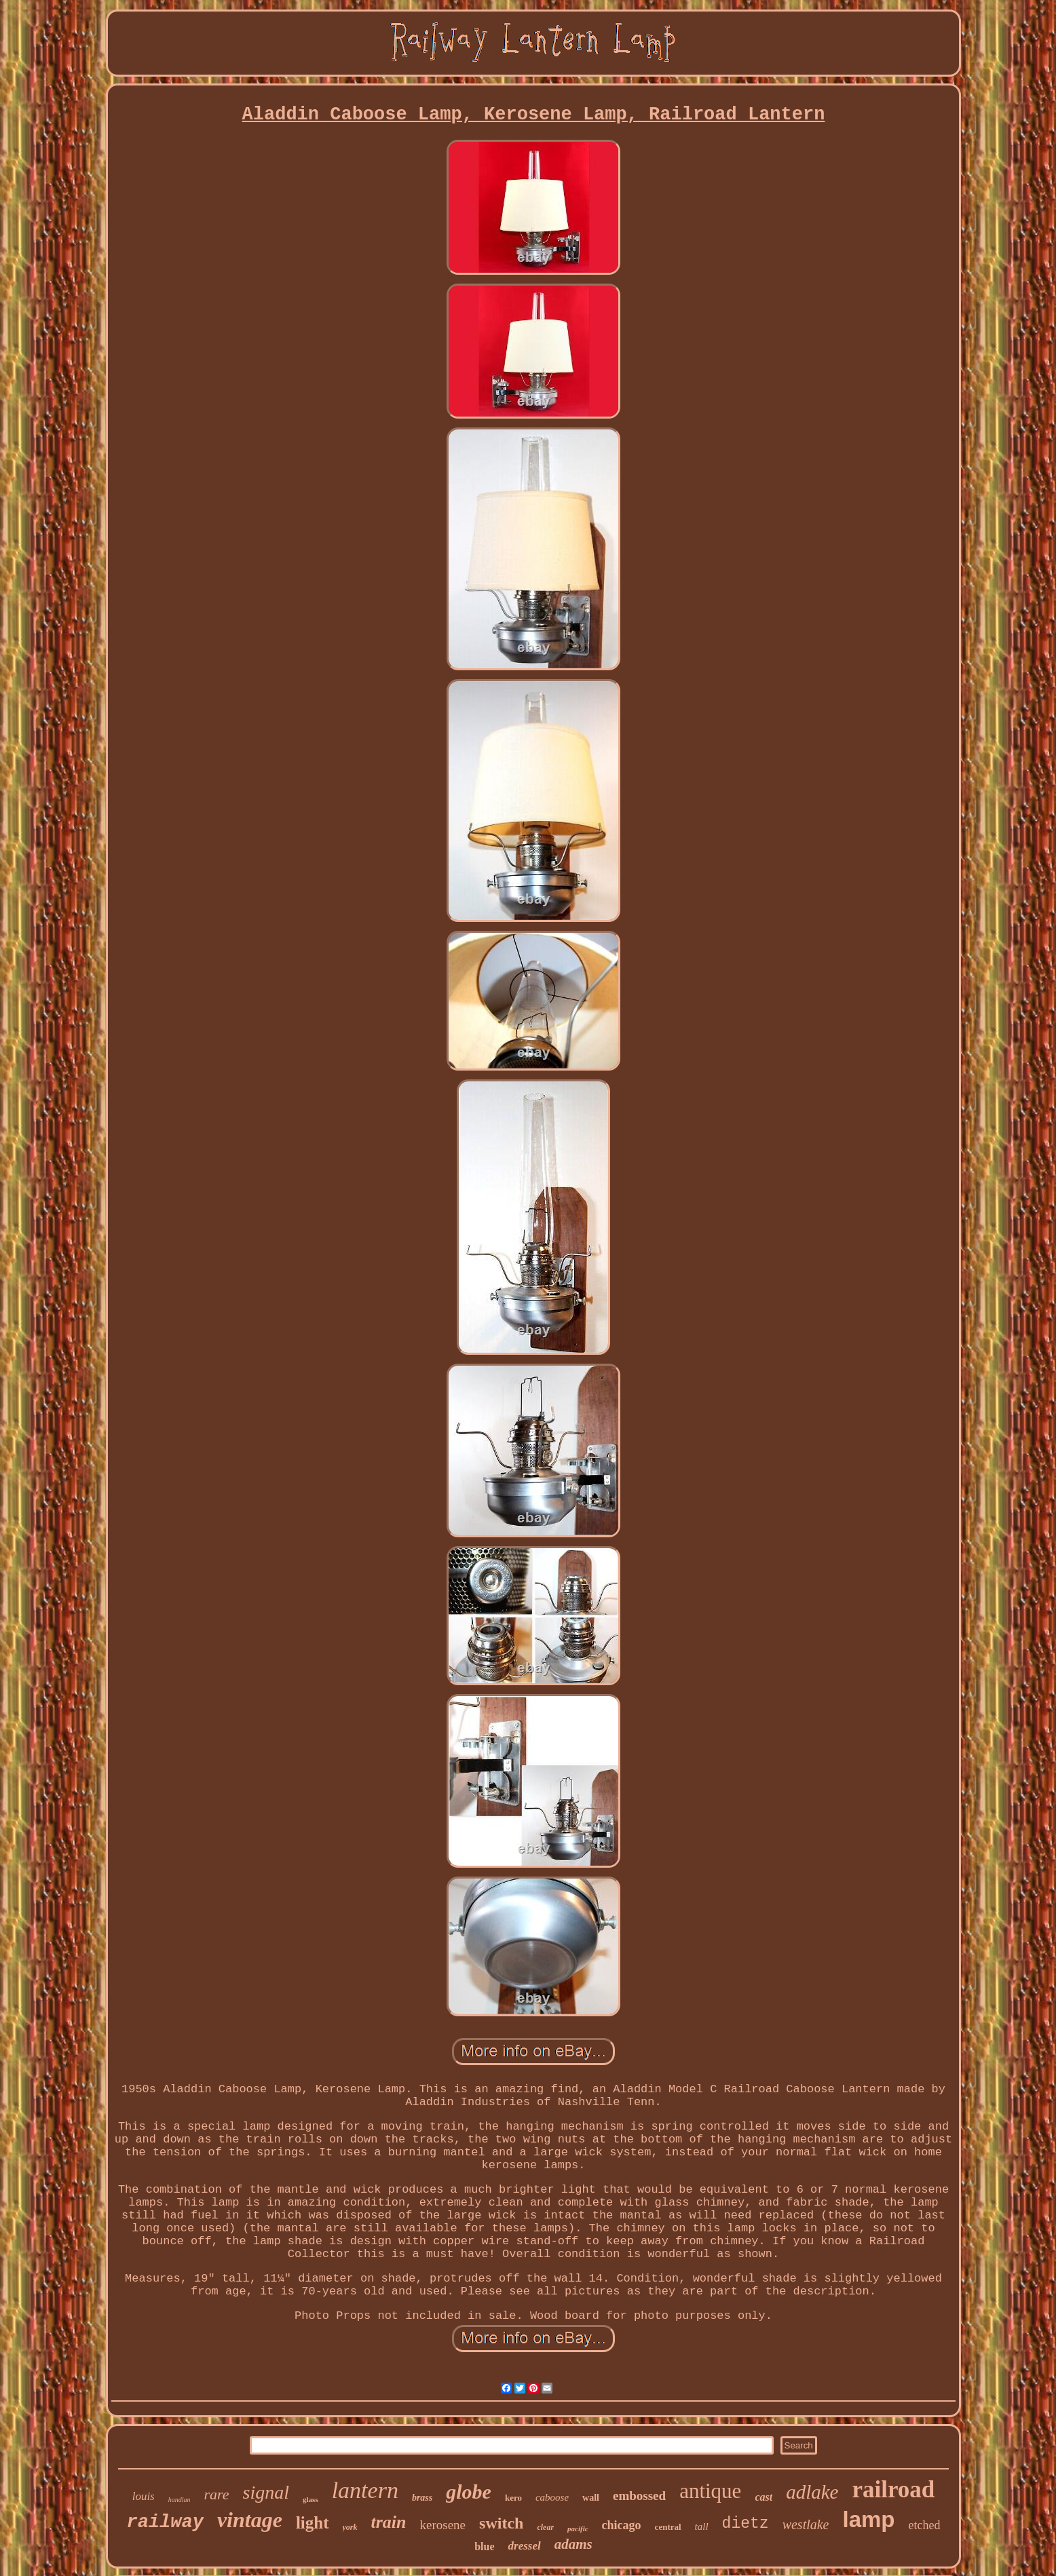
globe (468, 2491)
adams (573, 2544)
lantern (365, 2490)
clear (545, 2527)
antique (710, 2491)
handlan (179, 2499)
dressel (524, 2545)
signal (266, 2492)
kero (513, 2498)
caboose (552, 2497)
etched (925, 2525)
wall (590, 2498)
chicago (621, 2525)
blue (484, 2546)
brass (422, 2498)
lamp (869, 2519)
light (312, 2523)
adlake (812, 2492)
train (389, 2522)
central (668, 2527)
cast (763, 2497)
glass (310, 2499)
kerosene (443, 2525)
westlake (805, 2524)
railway (164, 2522)
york (350, 2527)
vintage (249, 2519)
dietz (745, 2524)
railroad (893, 2489)
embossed (639, 2495)
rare (216, 2494)
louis (143, 2496)
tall (702, 2526)
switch (501, 2523)
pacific (577, 2528)
